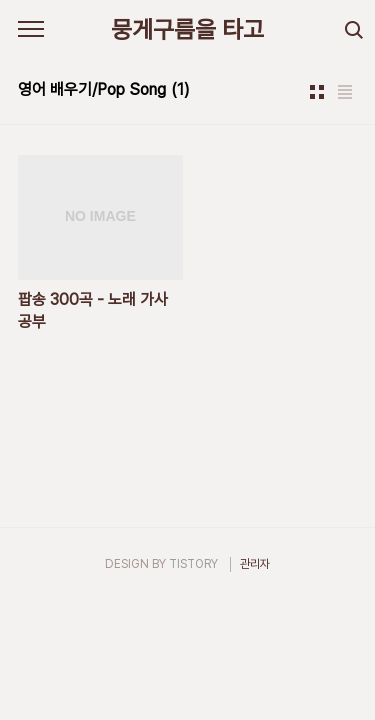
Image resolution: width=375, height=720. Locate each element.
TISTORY (193, 564)
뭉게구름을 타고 (187, 29)
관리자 (255, 564)
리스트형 (345, 92)
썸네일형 (317, 92)
